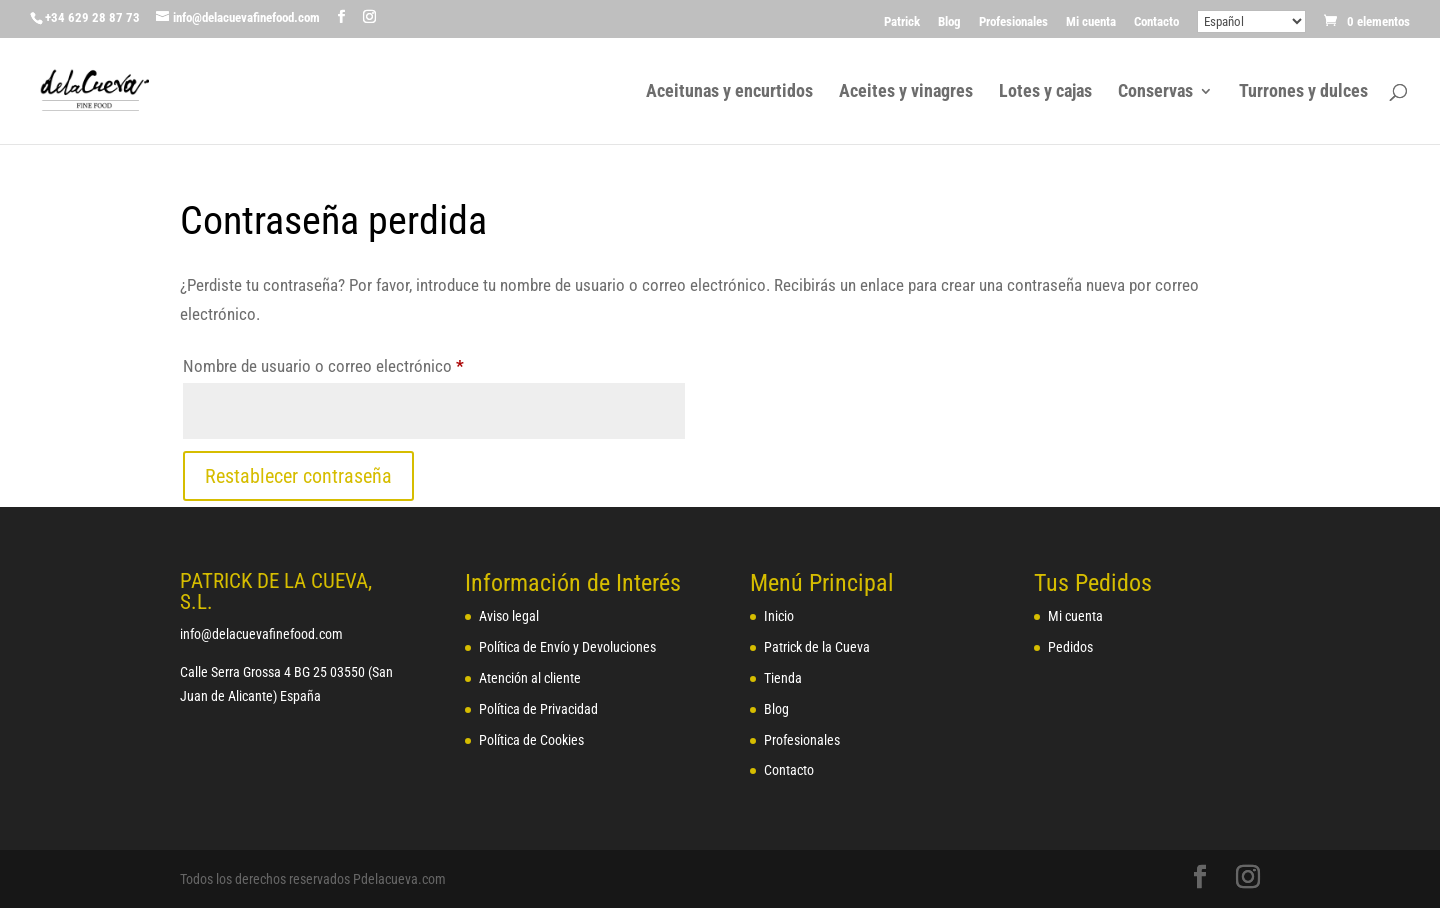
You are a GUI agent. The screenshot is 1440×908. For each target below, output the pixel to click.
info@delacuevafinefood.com (261, 634)
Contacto (1156, 22)
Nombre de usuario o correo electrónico (360, 362)
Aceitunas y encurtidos (729, 92)
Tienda (783, 678)
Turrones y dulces (1303, 92)
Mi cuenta (1091, 22)
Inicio (779, 616)
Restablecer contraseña (298, 476)
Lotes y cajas (1045, 92)
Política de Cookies (531, 740)
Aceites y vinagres (906, 92)
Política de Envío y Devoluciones (567, 647)
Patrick (902, 22)
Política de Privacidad (538, 709)
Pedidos (1070, 647)
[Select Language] (1251, 21)
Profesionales (1013, 22)
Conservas (1155, 92)
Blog (949, 22)
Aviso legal (509, 616)
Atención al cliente (530, 678)
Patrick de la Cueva (817, 647)
